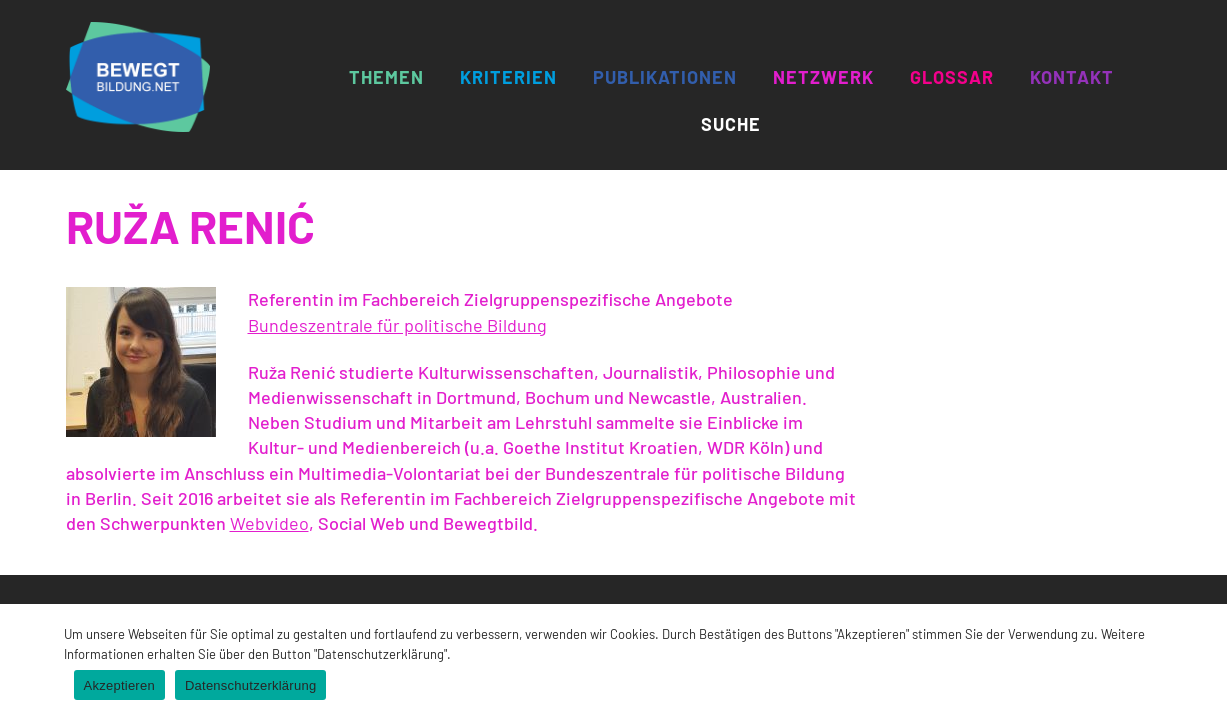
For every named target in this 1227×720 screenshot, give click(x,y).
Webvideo (269, 523)
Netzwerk (823, 77)
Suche (731, 124)
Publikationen (665, 77)
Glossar (952, 77)
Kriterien (508, 77)
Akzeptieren (119, 685)
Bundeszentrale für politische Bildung (397, 325)
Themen (386, 77)
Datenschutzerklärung (250, 685)
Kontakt (1072, 77)
